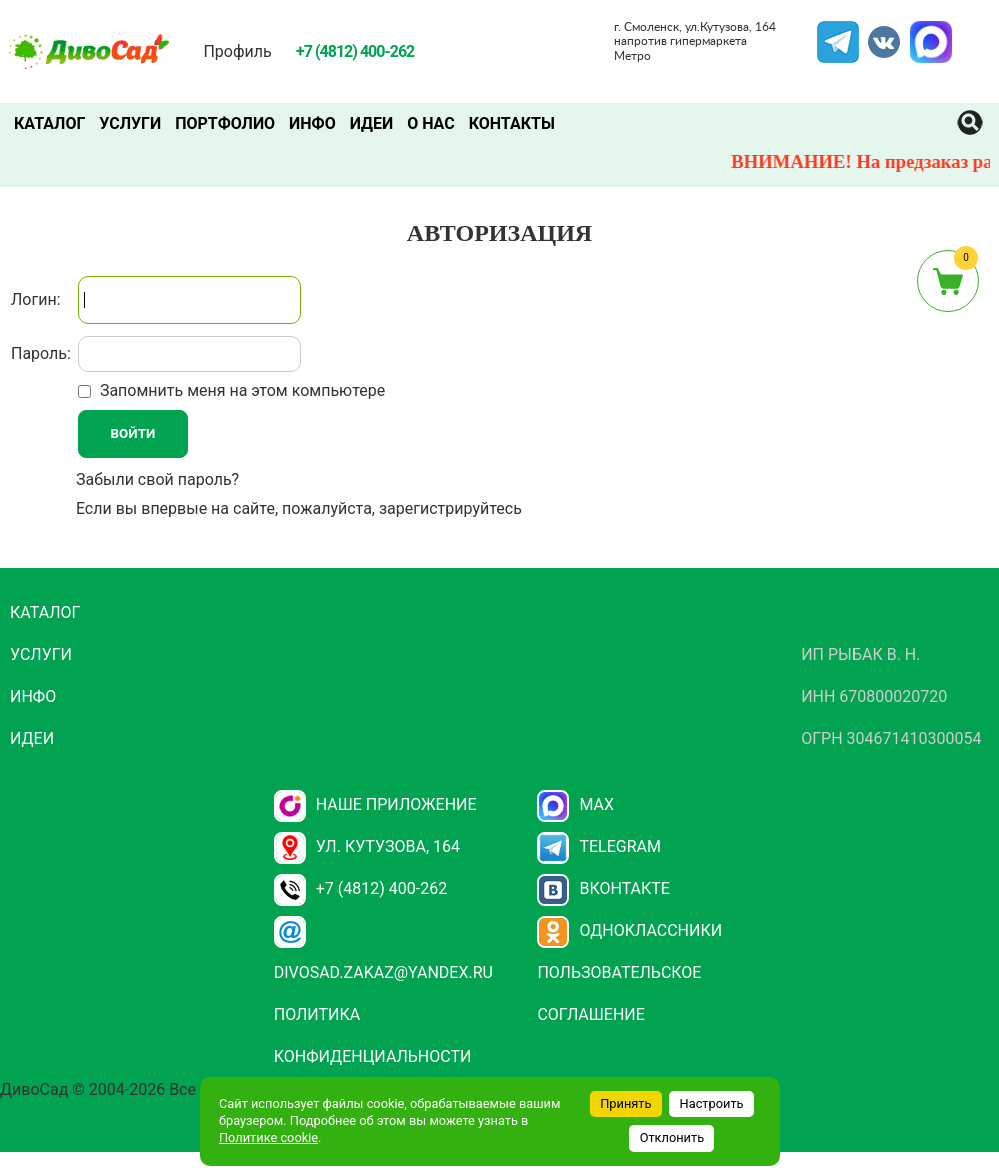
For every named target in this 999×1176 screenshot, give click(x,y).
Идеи (371, 123)
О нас (431, 123)
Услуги (130, 123)
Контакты (512, 123)
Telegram (838, 33)
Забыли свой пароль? (157, 479)
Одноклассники (629, 930)
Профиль (237, 51)
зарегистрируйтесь (450, 508)
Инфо (312, 123)
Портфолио (225, 123)
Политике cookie (268, 1137)
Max (575, 804)
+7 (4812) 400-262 (360, 888)
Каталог (49, 123)
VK (874, 33)
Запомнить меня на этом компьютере (240, 390)
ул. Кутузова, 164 (367, 846)
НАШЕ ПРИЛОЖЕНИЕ (375, 804)
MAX (928, 33)
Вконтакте (603, 888)
